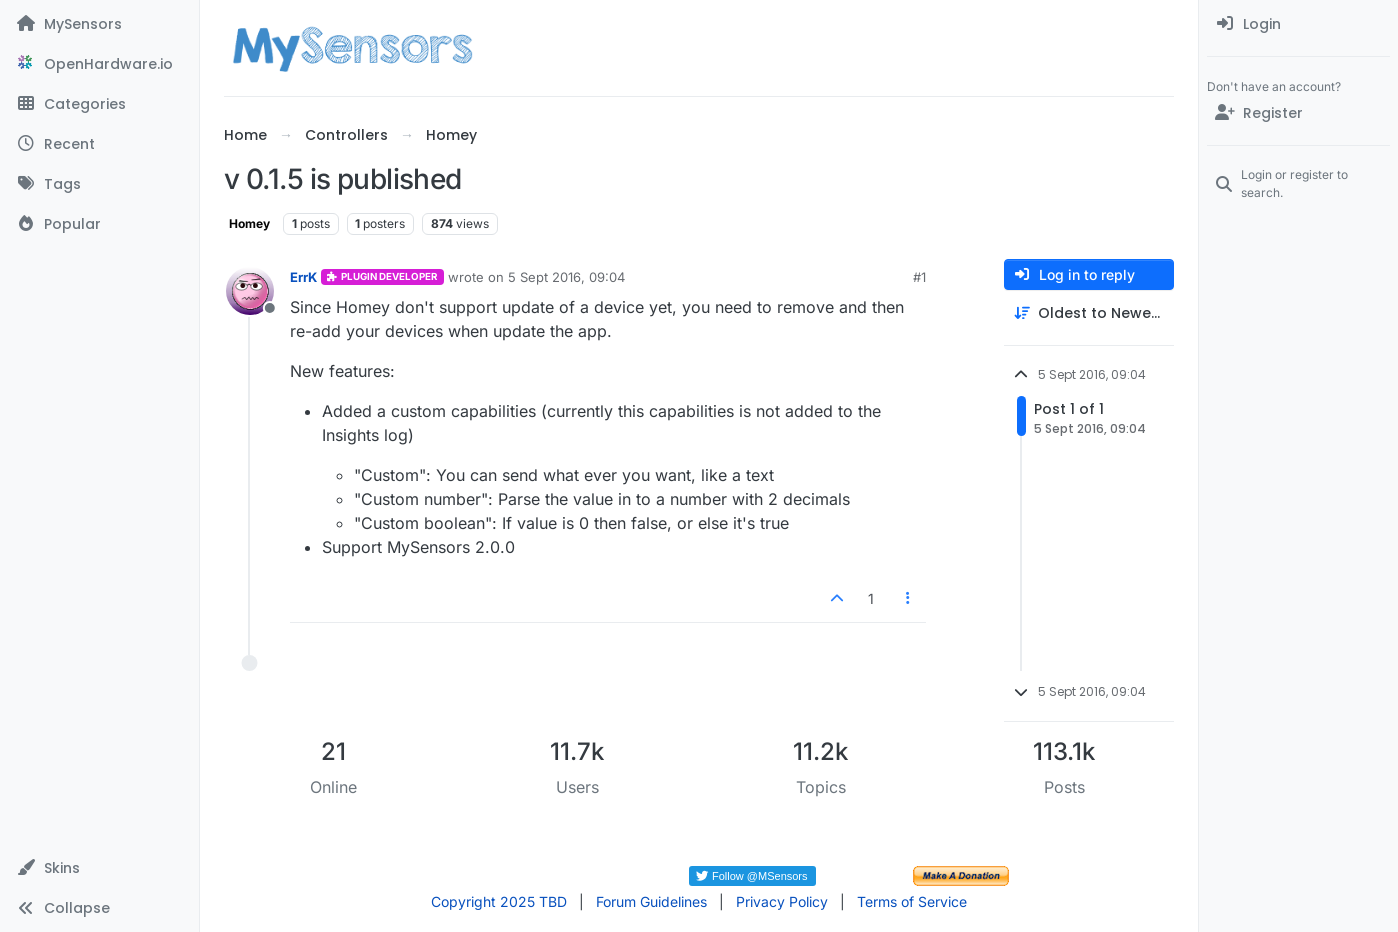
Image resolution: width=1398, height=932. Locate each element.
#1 (919, 277)
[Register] (1298, 113)
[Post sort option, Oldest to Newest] (1089, 313)
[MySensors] (99, 24)
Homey (249, 223)
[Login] (1298, 24)
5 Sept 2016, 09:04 (566, 277)
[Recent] (99, 144)
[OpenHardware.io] (99, 64)
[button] (99, 868)
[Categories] (99, 104)
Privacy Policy (782, 901)
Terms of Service (912, 901)
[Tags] (99, 184)
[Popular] (99, 224)
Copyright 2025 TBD (499, 901)
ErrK (303, 277)
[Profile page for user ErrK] (250, 291)
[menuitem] (1298, 24)
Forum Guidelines (651, 901)
